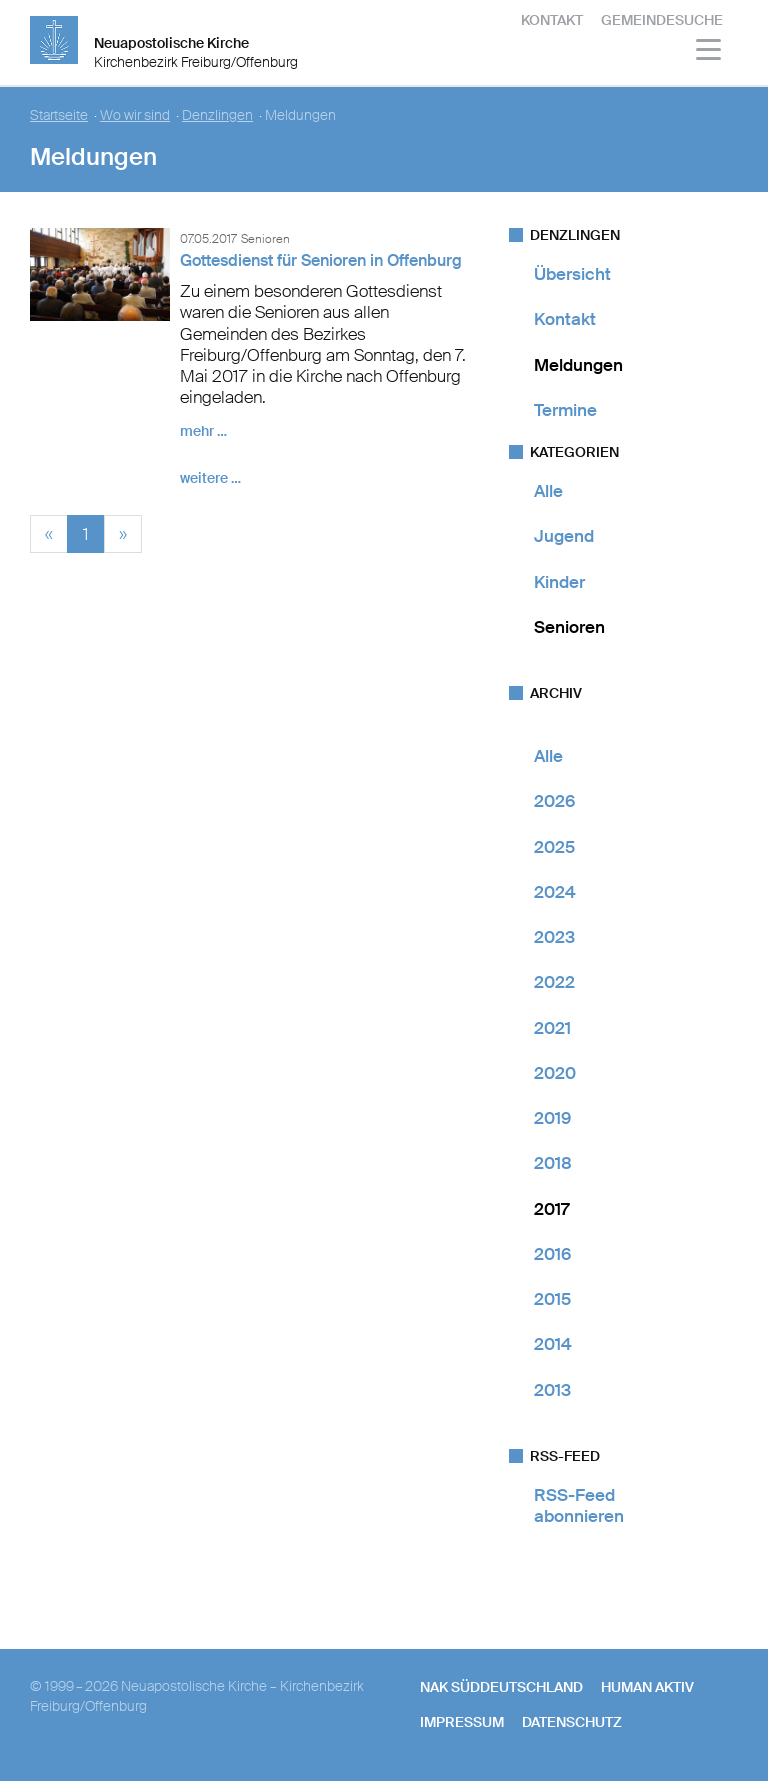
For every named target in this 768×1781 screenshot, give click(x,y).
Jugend (564, 536)
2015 (552, 1299)
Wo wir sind (135, 115)
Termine (565, 410)
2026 (554, 801)
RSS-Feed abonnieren (579, 1505)
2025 (554, 847)
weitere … (210, 478)
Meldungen (578, 365)
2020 (555, 1073)
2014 (553, 1344)
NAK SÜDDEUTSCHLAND (501, 1687)
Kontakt (552, 20)
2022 (554, 982)
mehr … (203, 431)
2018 (553, 1163)
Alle (548, 491)
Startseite (59, 115)
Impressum (462, 1722)
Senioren (569, 627)
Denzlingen (217, 115)
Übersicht (572, 274)
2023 (554, 937)
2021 (552, 1028)
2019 (552, 1118)
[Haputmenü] (709, 52)
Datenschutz (572, 1722)
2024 (555, 892)
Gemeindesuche (662, 20)
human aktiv (647, 1687)
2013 (552, 1390)
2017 (551, 1209)
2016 (552, 1254)
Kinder (559, 582)
